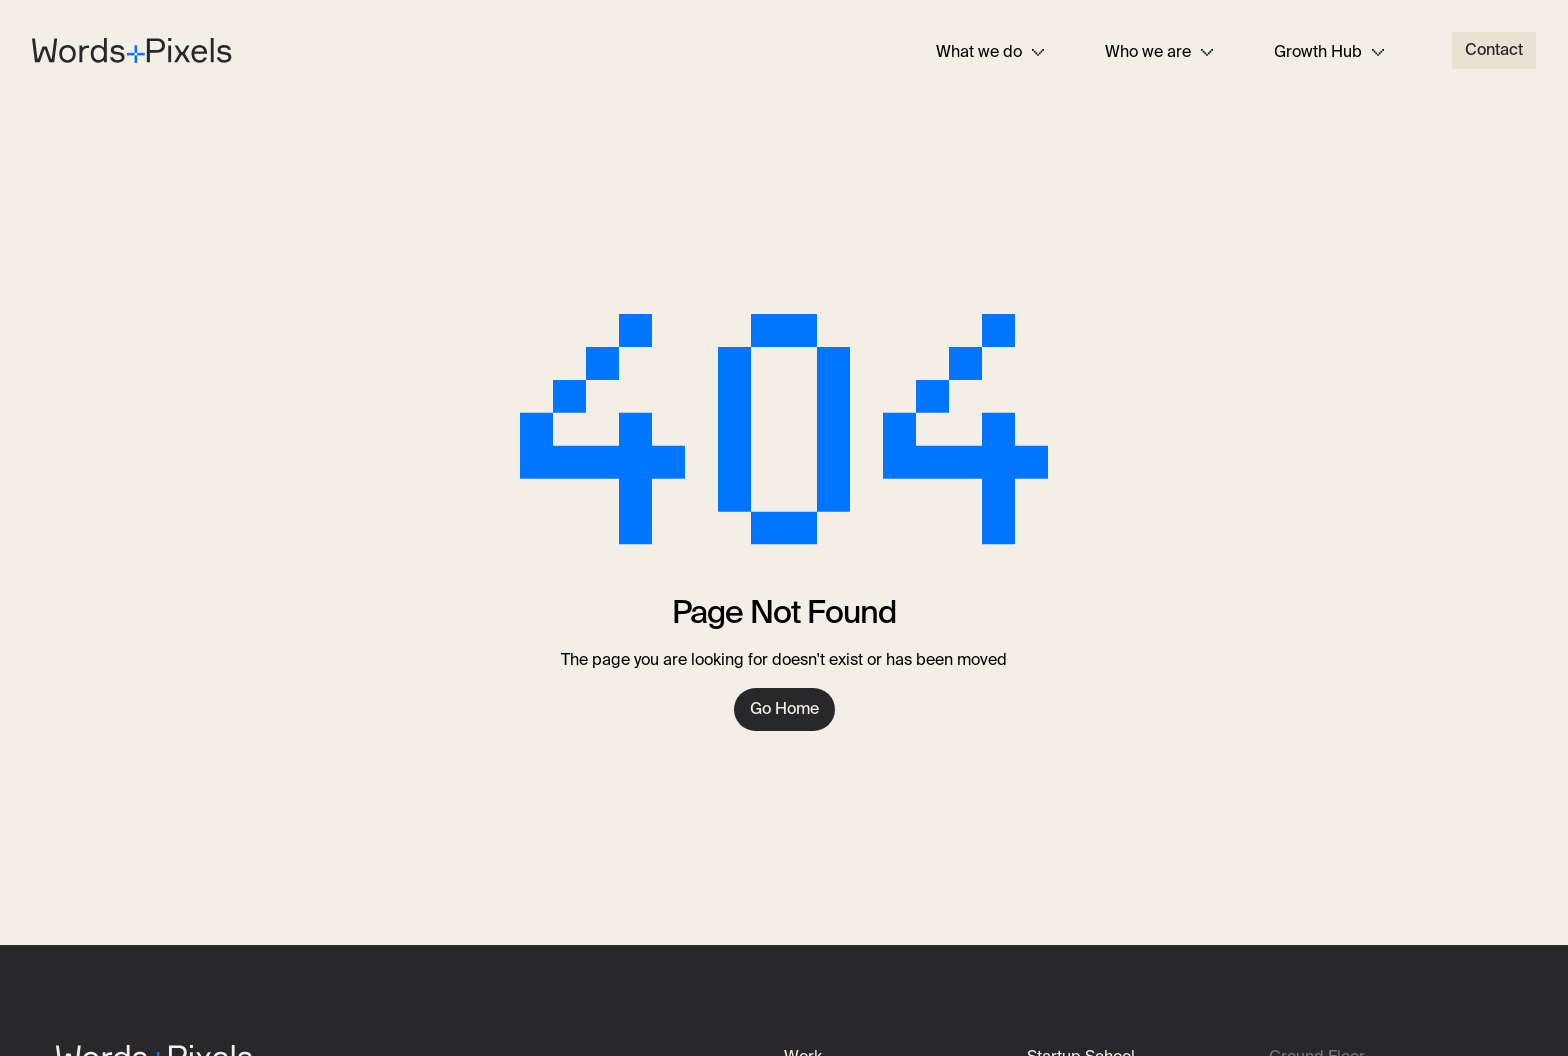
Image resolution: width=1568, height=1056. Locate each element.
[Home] (132, 47)
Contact (1494, 49)
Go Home (784, 708)
